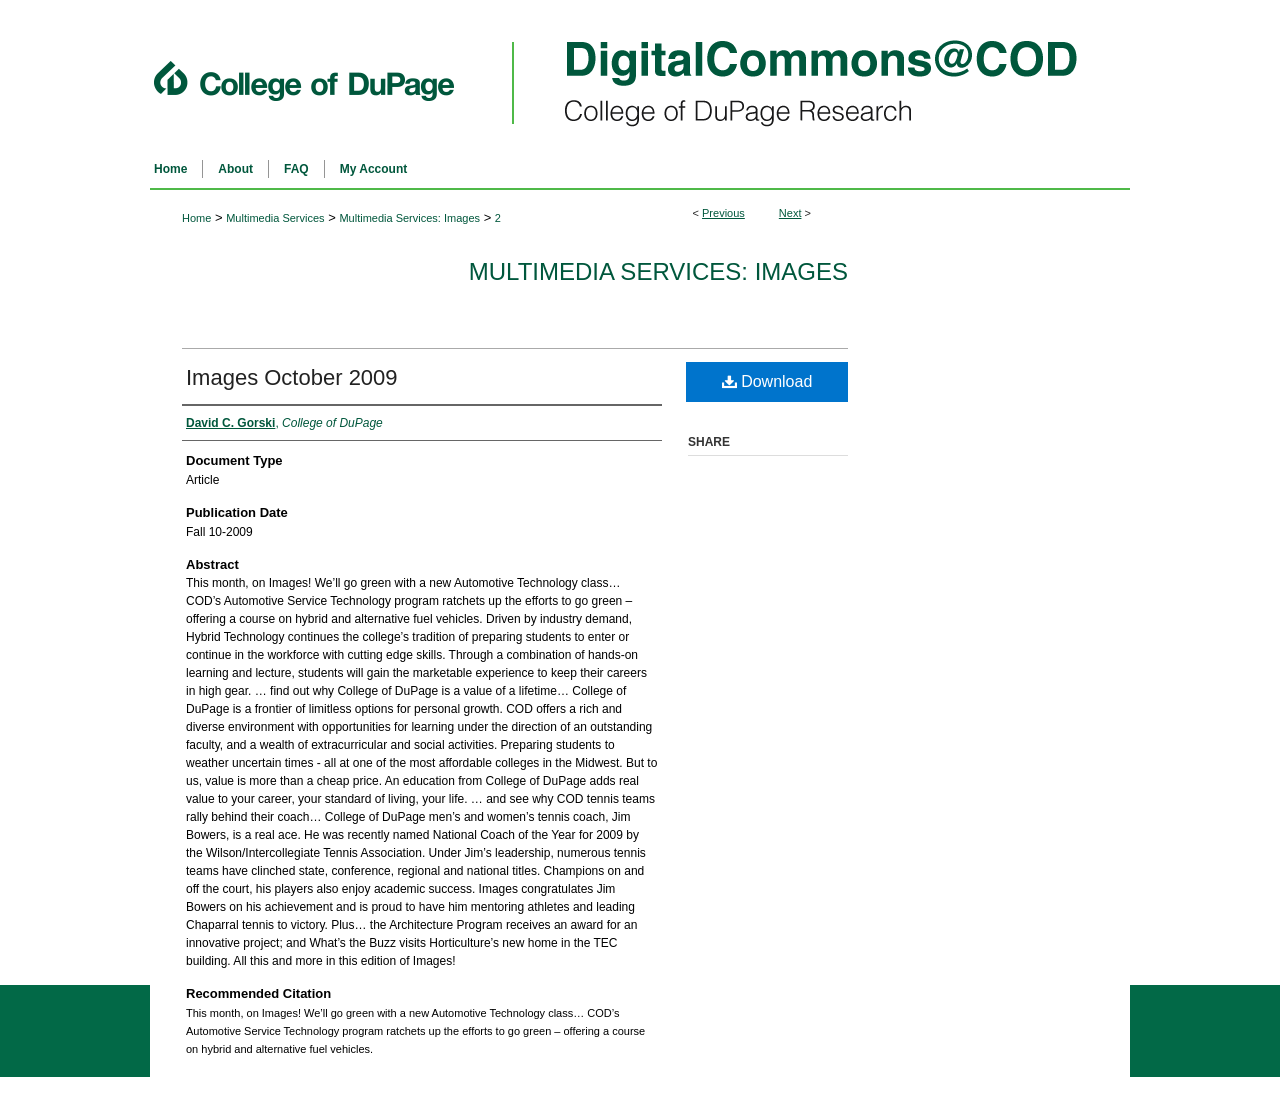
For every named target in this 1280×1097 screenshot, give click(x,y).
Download (767, 381)
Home (196, 218)
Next (790, 213)
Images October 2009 (292, 377)
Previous (723, 213)
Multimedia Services (275, 218)
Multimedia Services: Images (409, 218)
